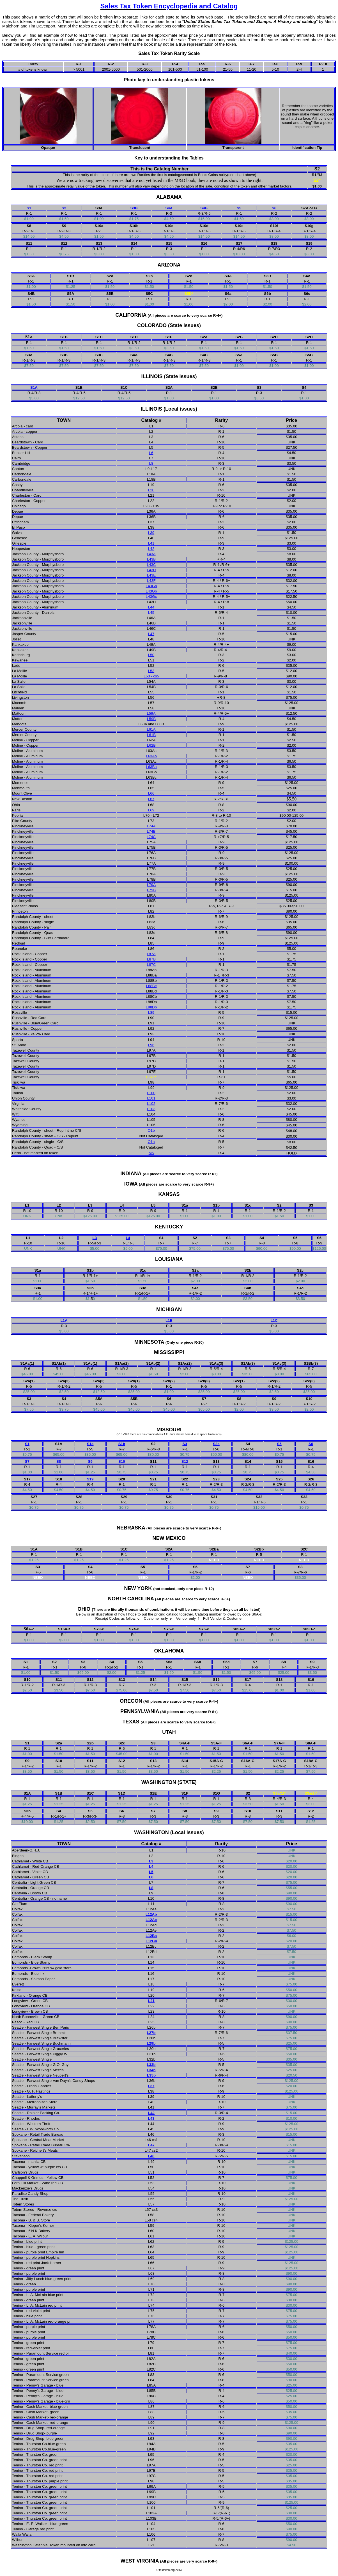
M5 (151, 1153)
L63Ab (151, 756)
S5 (239, 208)
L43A (151, 554)
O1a (151, 1142)
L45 (151, 612)
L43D (151, 570)
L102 (151, 1103)
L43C (151, 565)
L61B (151, 735)
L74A (151, 826)
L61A (151, 729)
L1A (63, 1320)
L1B (169, 1320)
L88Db (151, 1007)
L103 (151, 1109)
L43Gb (151, 591)
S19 (90, 1479)
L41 (151, 543)
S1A (34, 387)
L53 (151, 671)
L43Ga (151, 586)
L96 (151, 1045)
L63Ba (151, 767)
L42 (151, 549)
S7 (27, 1461)
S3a (216, 1444)
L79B (151, 890)
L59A (151, 713)
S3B (134, 208)
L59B (151, 719)
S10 (121, 1461)
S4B (204, 208)
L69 (151, 810)
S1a (90, 1444)
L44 (151, 607)
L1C (273, 1320)
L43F (151, 580)
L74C (151, 837)
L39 (151, 533)
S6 (274, 208)
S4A (169, 208)
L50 (151, 655)
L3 (95, 1238)
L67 (151, 799)
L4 (128, 1238)
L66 (151, 793)
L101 (151, 1098)
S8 (58, 1461)
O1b (151, 1130)
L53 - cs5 (151, 676)
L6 (151, 453)
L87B (151, 959)
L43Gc (151, 596)
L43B (151, 559)
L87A (151, 954)
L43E (151, 575)
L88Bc (151, 986)
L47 (151, 634)
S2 (64, 208)
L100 (151, 1093)
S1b (121, 1444)
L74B (151, 831)
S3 (184, 1444)
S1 (29, 208)
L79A (151, 885)
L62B (151, 745)
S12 (184, 1461)
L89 (151, 1012)
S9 (90, 1461)
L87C (151, 964)
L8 (151, 463)
